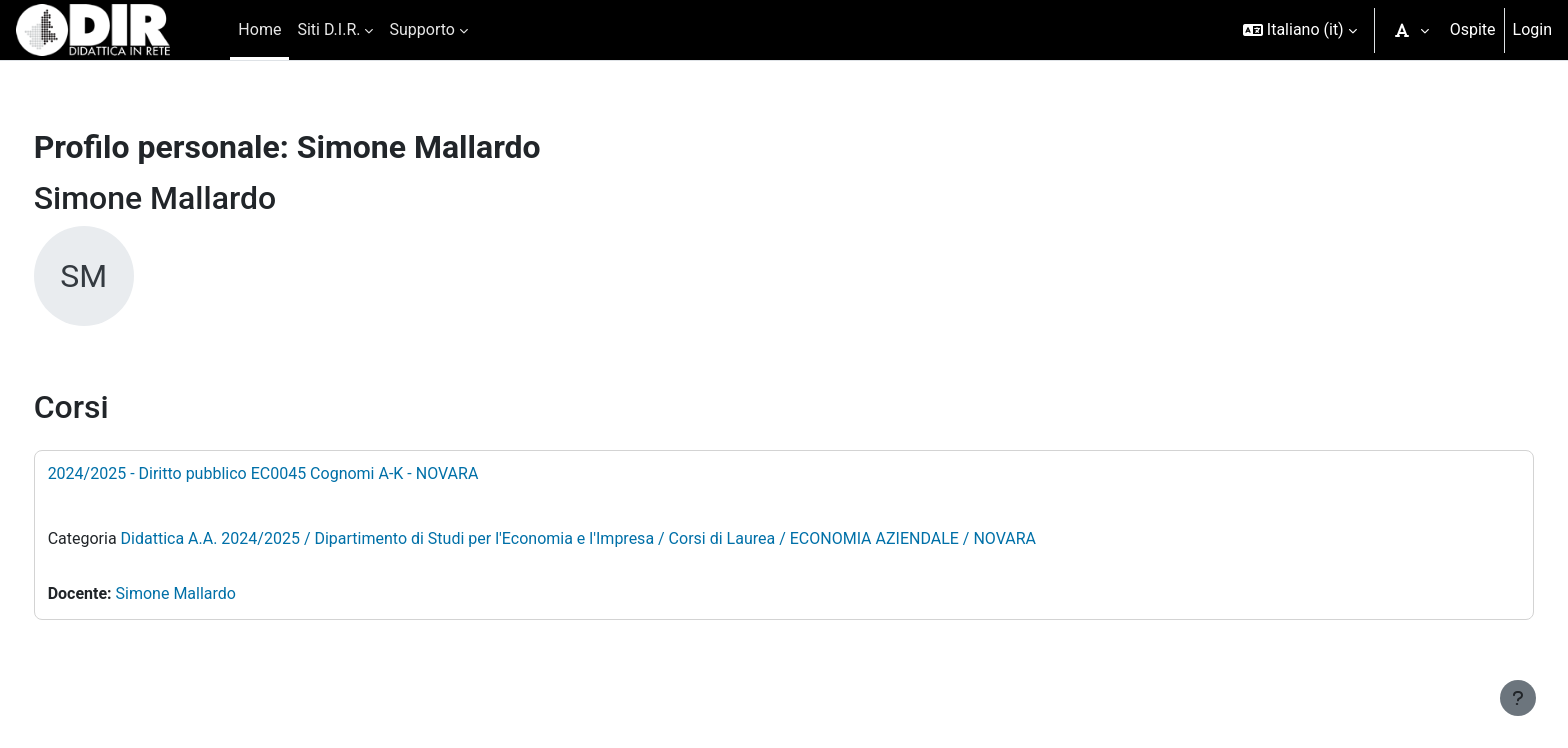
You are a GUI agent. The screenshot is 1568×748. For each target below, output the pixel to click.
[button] (1300, 30)
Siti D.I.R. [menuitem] (328, 29)
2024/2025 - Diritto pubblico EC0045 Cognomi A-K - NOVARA (300, 473)
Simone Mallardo (213, 593)
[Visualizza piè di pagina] (1518, 698)
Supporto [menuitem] (421, 29)
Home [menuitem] (259, 29)
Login (1532, 29)
